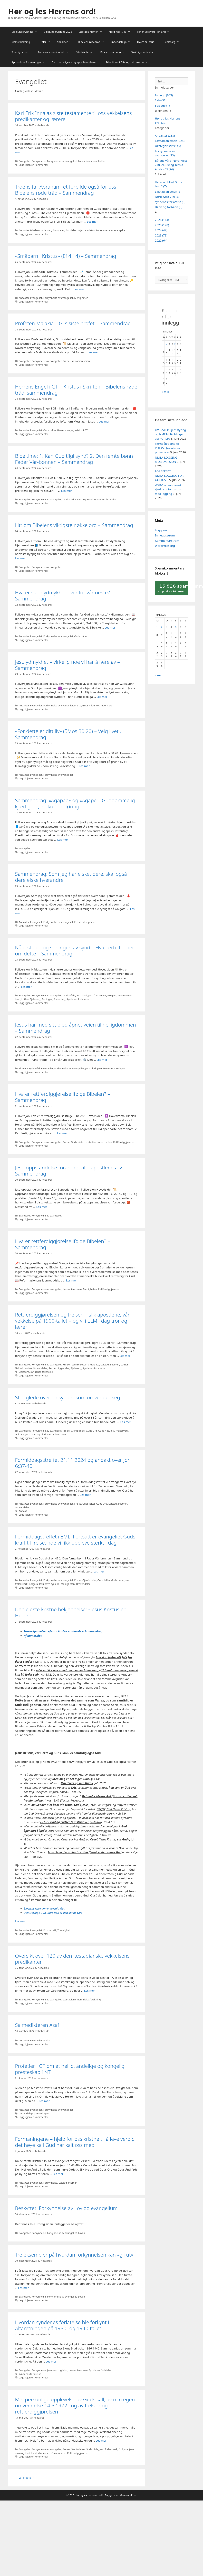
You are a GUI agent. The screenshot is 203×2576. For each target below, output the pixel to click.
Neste (29, 2478)
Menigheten (81, 297)
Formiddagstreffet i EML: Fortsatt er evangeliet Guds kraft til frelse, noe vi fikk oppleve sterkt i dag (75, 1539)
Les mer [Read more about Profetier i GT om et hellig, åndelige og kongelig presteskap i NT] (44, 2101)
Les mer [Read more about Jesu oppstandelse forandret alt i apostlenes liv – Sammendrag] (41, 1207)
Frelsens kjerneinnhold (55, 52)
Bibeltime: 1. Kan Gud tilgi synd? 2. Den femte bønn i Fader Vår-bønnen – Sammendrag (75, 458)
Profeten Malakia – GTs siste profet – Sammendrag (73, 323)
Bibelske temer (84, 52)
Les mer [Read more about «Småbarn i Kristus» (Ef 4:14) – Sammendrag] (79, 289)
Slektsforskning (24, 42)
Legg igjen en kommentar (33, 164)
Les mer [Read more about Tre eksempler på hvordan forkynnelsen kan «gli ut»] (23, 2288)
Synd (90, 499)
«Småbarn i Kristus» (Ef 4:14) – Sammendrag (65, 255)
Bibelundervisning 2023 (58, 31)
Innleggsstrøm (165, 535)
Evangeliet (25, 161)
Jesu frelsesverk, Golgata (102, 995)
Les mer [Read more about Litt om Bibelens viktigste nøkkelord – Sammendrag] (20, 558)
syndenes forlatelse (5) (170, 202)
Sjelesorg (173, 42)
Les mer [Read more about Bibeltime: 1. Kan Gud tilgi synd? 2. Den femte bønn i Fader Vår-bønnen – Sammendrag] (66, 491)
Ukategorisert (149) (168, 146)
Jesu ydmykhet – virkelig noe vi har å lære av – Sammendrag (67, 664)
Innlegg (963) (164, 95)
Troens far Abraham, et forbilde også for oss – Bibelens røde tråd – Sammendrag (67, 189)
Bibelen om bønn (114, 52)
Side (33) (161, 100)
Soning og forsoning (53, 999)
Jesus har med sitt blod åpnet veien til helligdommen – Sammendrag (75, 1027)
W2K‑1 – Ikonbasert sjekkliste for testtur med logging (168, 489)
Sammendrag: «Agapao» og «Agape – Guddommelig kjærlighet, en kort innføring (75, 803)
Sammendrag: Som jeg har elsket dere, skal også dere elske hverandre (71, 876)
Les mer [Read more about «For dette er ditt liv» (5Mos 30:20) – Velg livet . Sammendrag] (84, 766)
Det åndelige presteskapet (34, 2113)
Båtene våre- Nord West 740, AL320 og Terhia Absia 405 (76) (171, 165)
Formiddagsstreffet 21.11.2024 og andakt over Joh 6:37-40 (73, 1462)
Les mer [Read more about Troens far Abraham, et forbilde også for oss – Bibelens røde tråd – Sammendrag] (92, 221)
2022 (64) (161, 240)
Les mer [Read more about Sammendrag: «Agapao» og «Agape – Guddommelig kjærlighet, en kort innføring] (62, 840)
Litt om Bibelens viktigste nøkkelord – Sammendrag (74, 525)
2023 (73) (161, 235)
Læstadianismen (92, 32)
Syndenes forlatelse (105, 499)
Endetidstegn (122, 42)
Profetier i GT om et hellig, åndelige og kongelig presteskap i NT (70, 2068)
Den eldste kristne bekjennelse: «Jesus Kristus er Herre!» (70, 1612)
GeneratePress (129, 2495)
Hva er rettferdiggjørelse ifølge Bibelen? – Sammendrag (62, 1096)
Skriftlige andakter (145, 52)
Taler (47, 42)
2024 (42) (161, 230)
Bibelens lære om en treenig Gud (44, 1908)
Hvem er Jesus (149, 42)
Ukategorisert (104, 705)
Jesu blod (81, 995)
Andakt (23, 1511)
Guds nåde (80, 636)
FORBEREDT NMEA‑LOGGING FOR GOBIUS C (169, 475)
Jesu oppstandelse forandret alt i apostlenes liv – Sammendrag (70, 1170)
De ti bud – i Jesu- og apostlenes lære (77, 62)
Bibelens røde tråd (93, 42)
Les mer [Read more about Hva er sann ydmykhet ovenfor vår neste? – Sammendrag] (110, 627)
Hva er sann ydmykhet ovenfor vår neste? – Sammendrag (64, 595)
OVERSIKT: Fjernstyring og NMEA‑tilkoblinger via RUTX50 (170, 434)
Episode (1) (162, 105)
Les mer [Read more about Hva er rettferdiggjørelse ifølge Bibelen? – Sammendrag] (62, 1133)
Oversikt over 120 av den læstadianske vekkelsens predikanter (72, 1958)
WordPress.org (165, 546)
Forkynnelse (39, 161)
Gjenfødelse (78, 1430)
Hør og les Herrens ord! (52, 11)
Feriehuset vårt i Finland (155, 32)
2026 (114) (162, 220)
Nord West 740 (121, 32)
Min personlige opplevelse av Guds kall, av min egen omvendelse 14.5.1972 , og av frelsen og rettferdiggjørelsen (75, 2405)
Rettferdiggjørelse (123, 1142)
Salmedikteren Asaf (37, 2024)
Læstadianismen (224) (170, 141)
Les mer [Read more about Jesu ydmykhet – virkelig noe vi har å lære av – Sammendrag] (102, 697)
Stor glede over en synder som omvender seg (67, 1397)
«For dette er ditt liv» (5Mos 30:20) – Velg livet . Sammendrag (68, 734)
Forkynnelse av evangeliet (62, 161)
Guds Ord (68, 499)
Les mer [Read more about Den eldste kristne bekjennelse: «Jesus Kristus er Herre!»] (20, 1921)
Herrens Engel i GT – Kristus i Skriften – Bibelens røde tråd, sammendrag (76, 389)
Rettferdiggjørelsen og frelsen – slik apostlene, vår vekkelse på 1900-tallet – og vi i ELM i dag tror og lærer (72, 1320)
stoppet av (172, 588)
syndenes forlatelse (42, 1371)
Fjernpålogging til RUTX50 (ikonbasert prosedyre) (168, 448)
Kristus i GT (81, 430)
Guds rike (103, 1430)
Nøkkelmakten (23, 1368)
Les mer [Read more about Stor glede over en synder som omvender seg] (125, 1422)
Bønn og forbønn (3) (168, 207)
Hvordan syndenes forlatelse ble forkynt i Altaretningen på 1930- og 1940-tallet (62, 2325)
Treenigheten (23, 52)
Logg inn (161, 530)
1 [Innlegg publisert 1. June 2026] (164, 343)
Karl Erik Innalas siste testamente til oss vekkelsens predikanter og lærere (73, 116)
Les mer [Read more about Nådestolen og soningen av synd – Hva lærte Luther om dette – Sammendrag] (26, 987)
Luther (102, 161)
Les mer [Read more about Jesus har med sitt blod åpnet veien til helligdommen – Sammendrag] (101, 1060)
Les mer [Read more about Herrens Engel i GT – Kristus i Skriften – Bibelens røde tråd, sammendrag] (104, 421)
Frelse (66, 361)
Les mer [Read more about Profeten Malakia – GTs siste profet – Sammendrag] (93, 352)
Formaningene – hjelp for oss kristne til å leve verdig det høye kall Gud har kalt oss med (75, 2141)
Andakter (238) (165, 135)
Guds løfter (49, 430)
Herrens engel (65, 430)
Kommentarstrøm (167, 541)
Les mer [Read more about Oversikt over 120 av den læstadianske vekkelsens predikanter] (89, 1990)
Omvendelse (40, 1368)
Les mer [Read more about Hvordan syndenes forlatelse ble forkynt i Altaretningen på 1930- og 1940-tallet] (51, 2361)
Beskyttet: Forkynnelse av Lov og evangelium (66, 2208)
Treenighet (63, 1930)
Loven (81, 2233)
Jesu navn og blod (35, 1434)
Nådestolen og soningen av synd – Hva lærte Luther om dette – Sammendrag (74, 950)
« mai (165, 392)
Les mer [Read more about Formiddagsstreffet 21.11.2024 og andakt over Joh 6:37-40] (85, 1495)
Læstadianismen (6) (168, 191)
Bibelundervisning (26, 32)
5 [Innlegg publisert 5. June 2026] (175, 343)
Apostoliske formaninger (30, 62)
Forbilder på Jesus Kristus (80, 230)
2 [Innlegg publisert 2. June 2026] (166, 343)
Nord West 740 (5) (167, 197)
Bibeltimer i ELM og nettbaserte (128, 62)
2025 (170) (162, 225)
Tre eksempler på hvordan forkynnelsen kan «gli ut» (74, 2254)
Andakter (66, 42)
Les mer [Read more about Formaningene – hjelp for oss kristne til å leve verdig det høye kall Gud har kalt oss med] (58, 2174)
